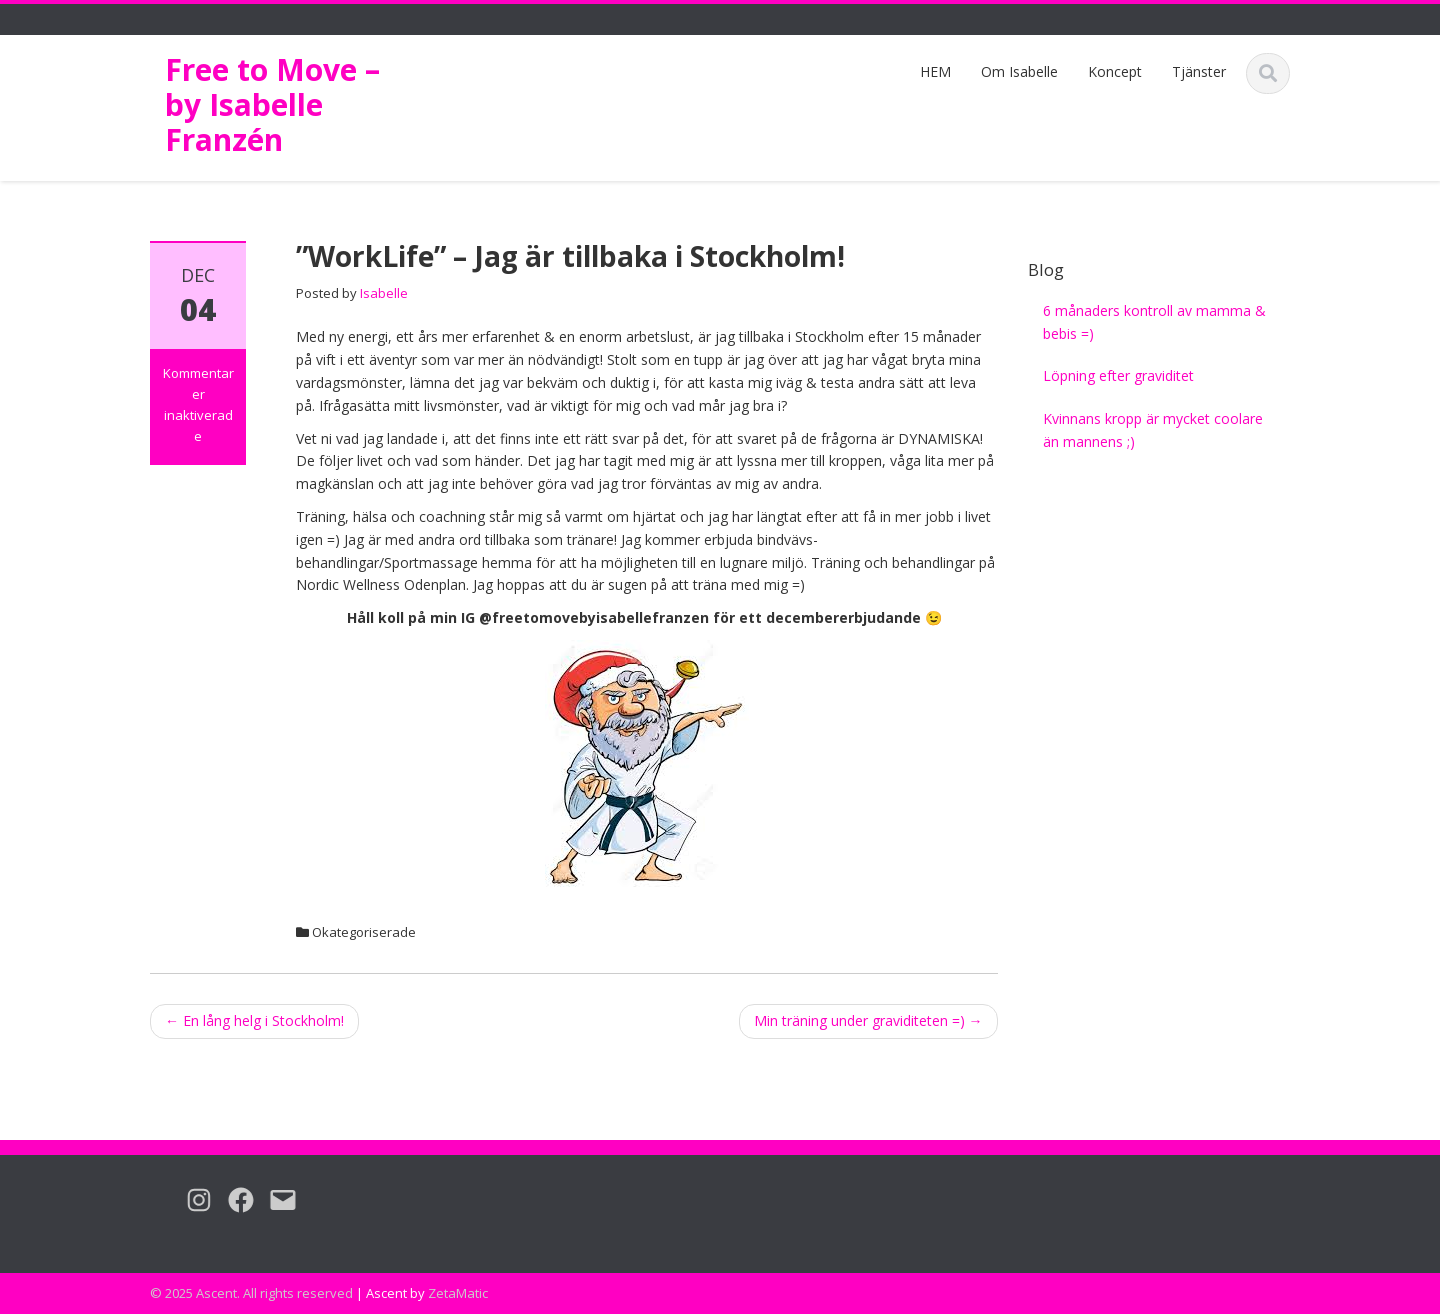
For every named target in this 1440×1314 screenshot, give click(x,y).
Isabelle (384, 293)
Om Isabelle (1019, 71)
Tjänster (1199, 71)
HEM (935, 71)
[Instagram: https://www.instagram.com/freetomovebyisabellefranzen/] (191, 1200)
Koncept (1115, 71)
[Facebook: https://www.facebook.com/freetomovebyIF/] (233, 1200)
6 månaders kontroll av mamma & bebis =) (1154, 322)
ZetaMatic (458, 1293)
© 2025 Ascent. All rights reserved (251, 1293)
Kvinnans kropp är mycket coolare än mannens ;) (1153, 430)
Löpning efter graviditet (1118, 375)
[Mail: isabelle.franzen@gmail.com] (275, 1200)
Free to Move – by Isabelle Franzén (272, 104)
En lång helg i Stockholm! (254, 1020)
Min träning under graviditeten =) (868, 1020)
